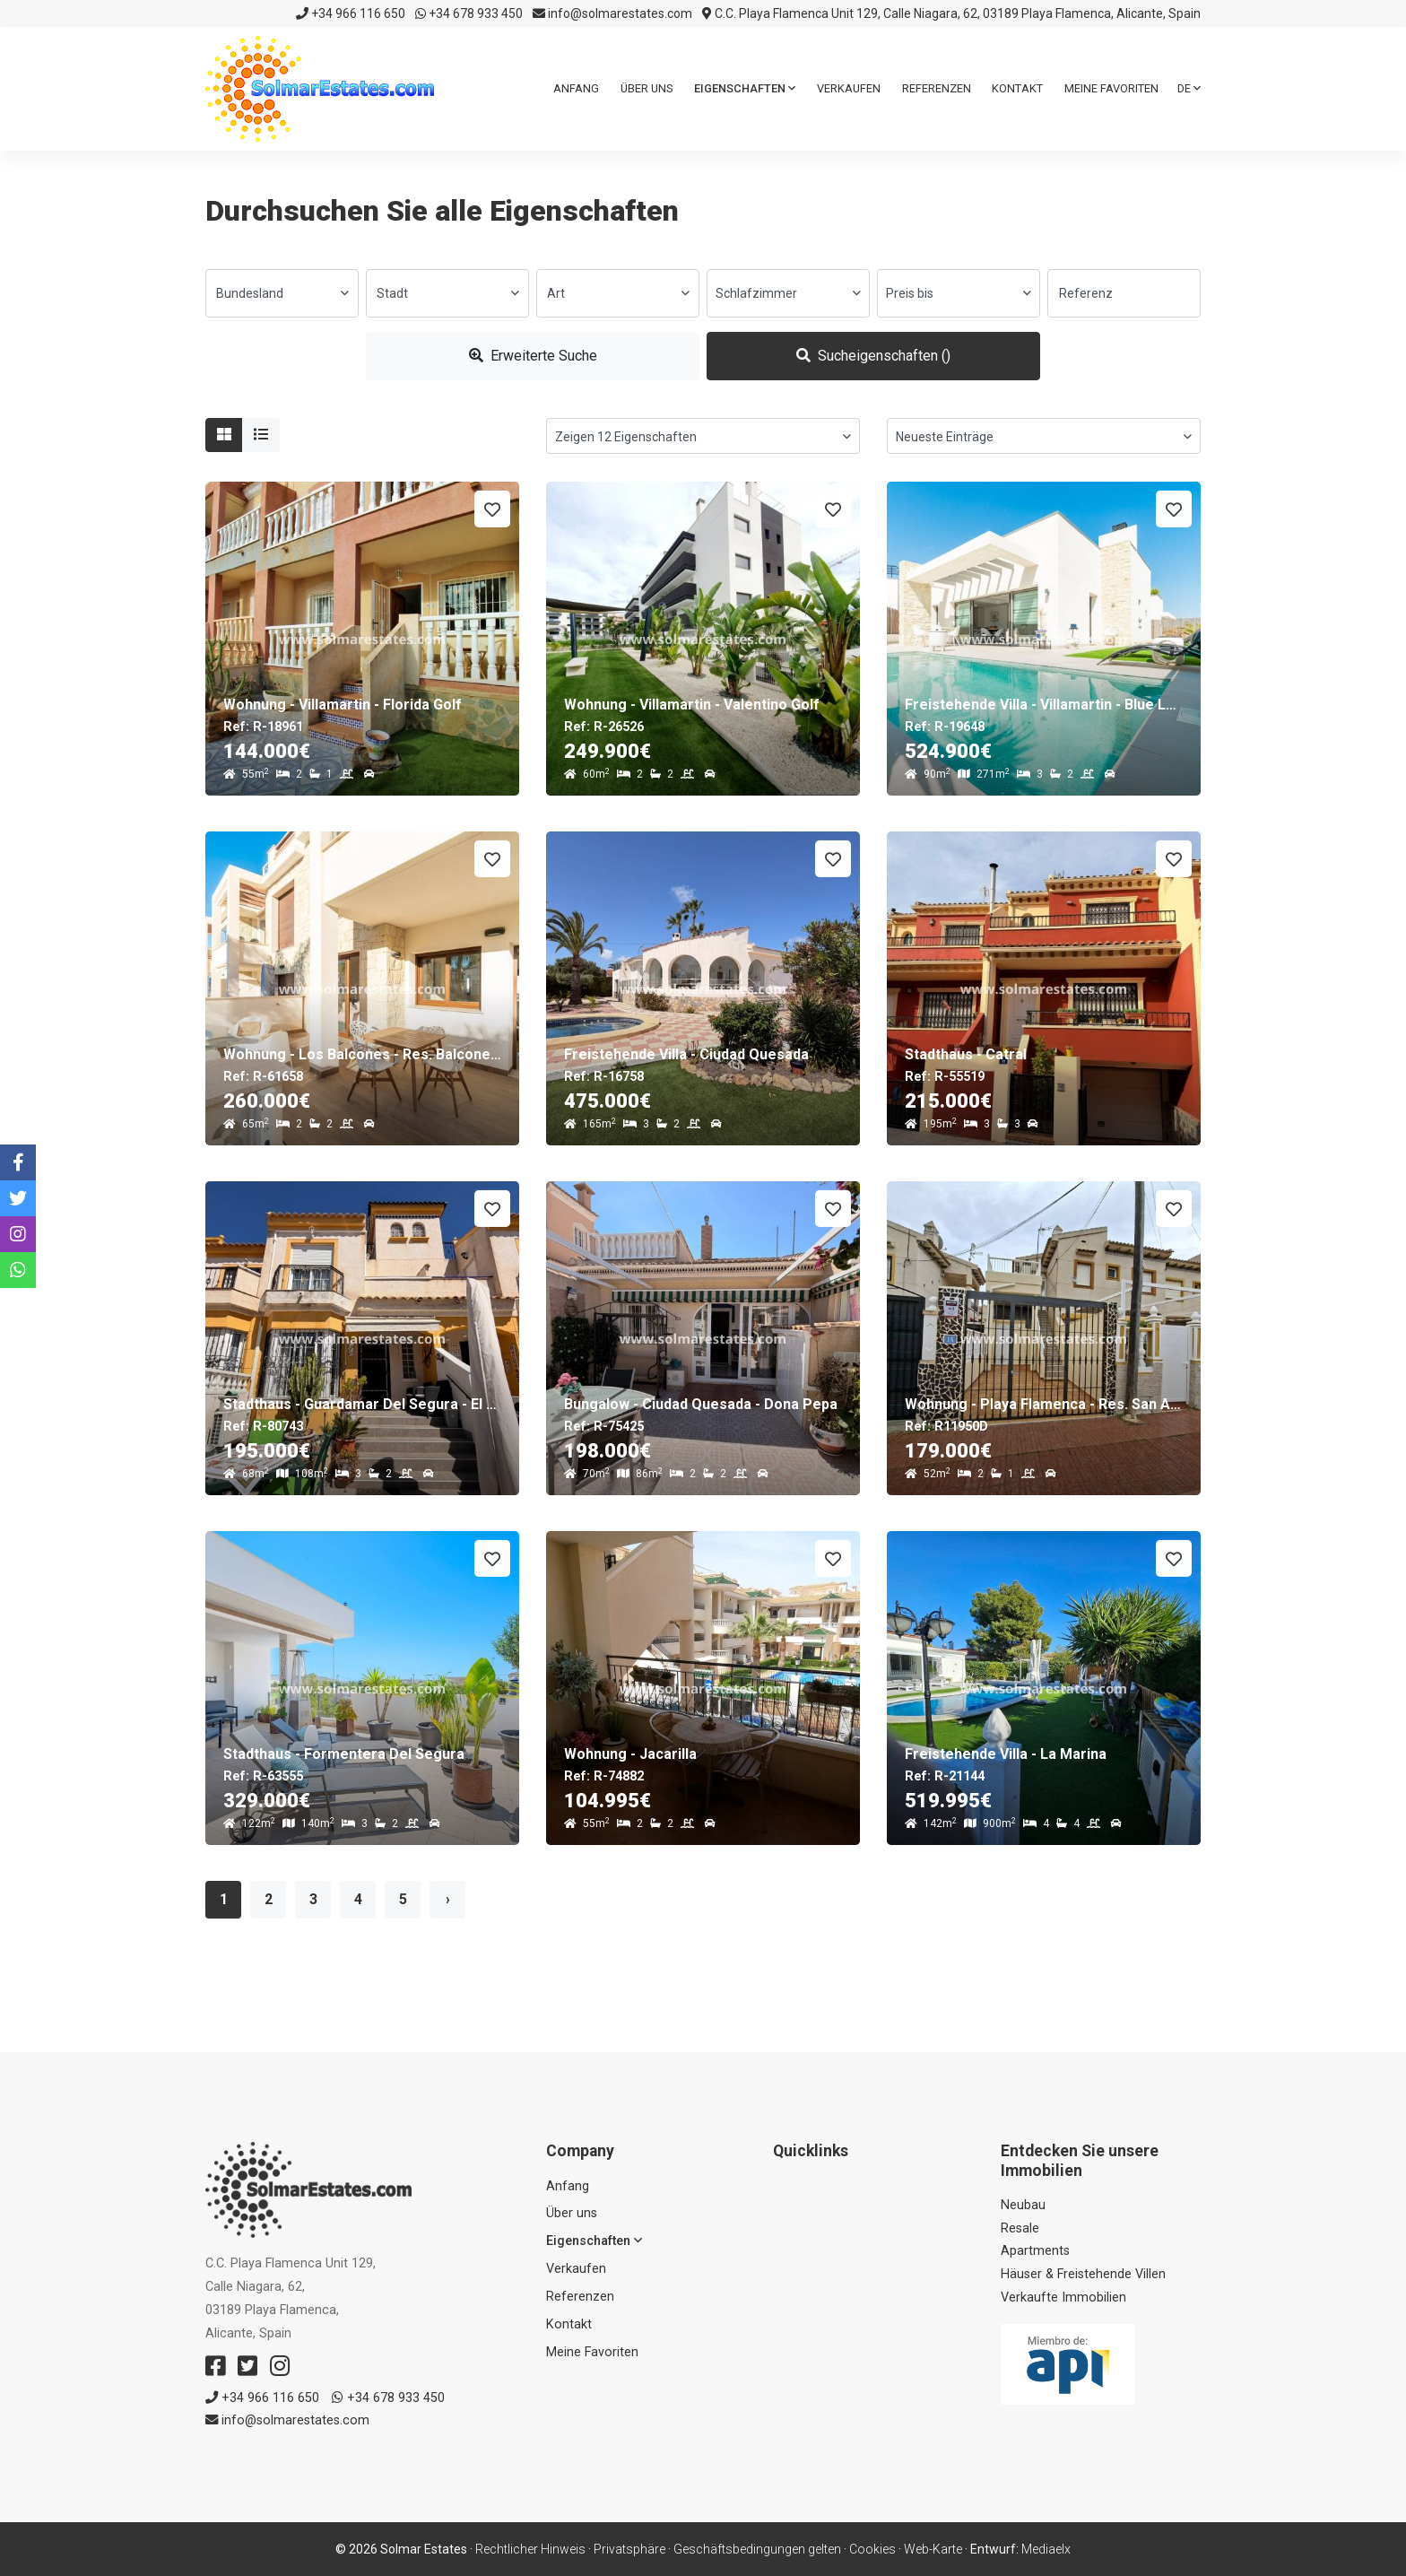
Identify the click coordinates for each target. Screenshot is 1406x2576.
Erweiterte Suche (533, 355)
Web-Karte (933, 2549)
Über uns (647, 88)
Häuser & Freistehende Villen (1083, 2274)
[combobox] (282, 293)
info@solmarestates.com (612, 13)
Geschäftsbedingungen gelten (757, 2549)
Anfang (576, 88)
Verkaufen (849, 88)
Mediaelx (1046, 2549)
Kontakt (1017, 88)
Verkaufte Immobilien (1063, 2297)
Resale (1020, 2228)
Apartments (1035, 2250)
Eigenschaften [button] (744, 88)
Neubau (1023, 2205)
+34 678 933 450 (469, 13)
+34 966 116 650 (350, 13)
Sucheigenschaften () (873, 355)
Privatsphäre (629, 2549)
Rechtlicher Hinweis (530, 2549)
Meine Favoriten (1111, 88)
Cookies (872, 2549)
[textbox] (282, 293)
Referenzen (936, 88)
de (1189, 88)
